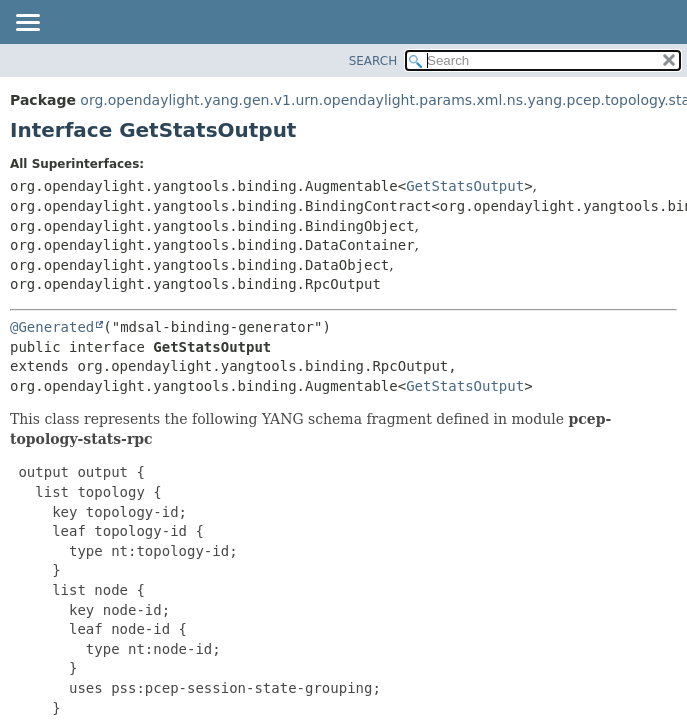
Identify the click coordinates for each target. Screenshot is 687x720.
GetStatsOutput (465, 186)
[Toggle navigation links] (27, 24)
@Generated (52, 327)
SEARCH (373, 61)
